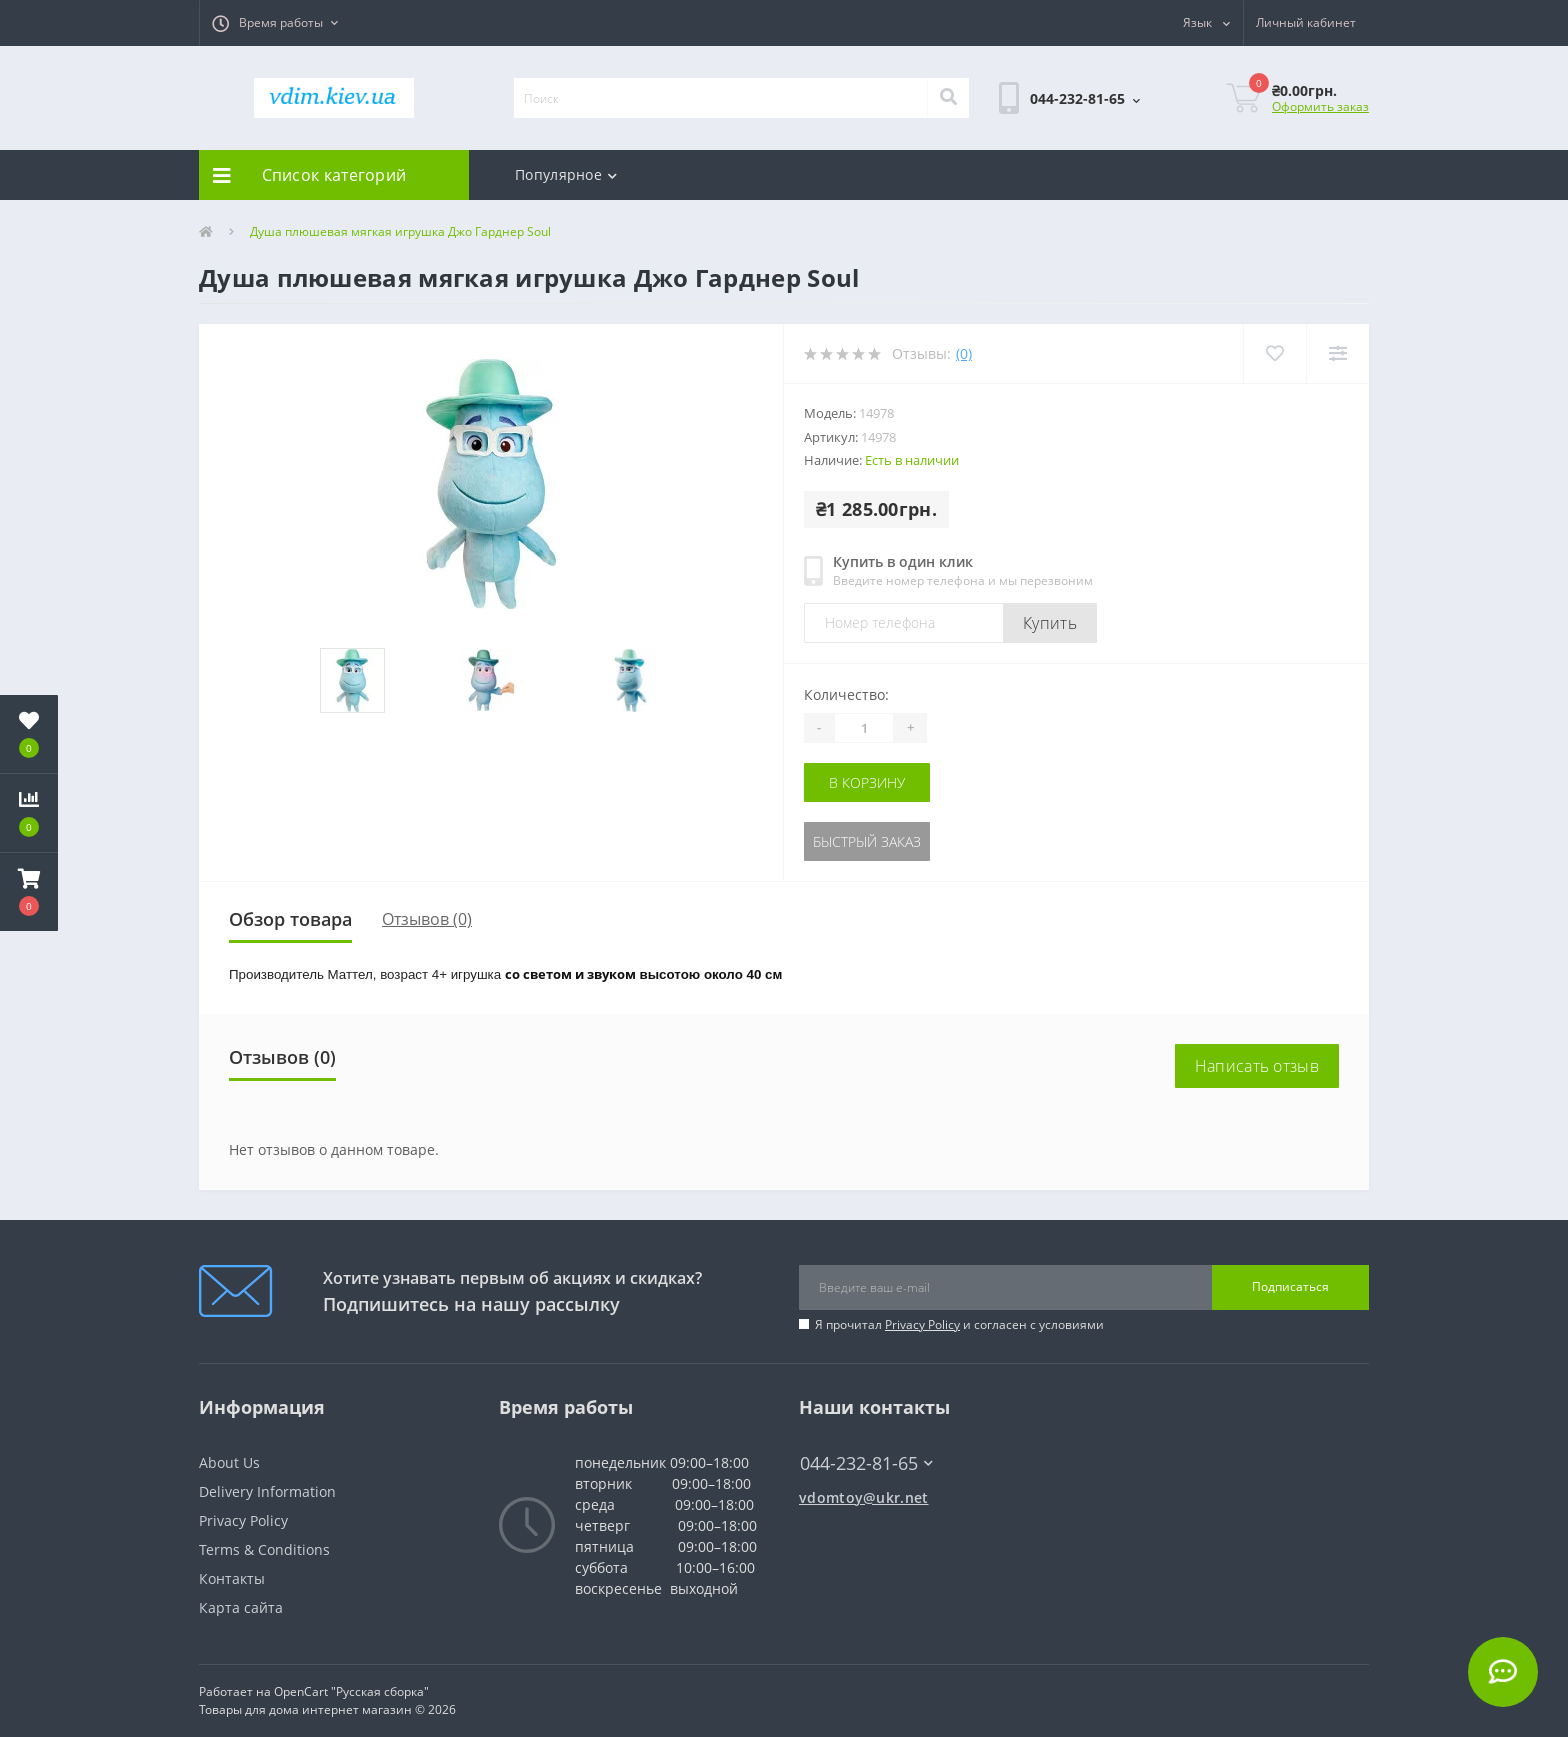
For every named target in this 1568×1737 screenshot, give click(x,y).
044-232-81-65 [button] (866, 1463)
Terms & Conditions (264, 1549)
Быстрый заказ (867, 841)
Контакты (232, 1578)
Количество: (846, 694)
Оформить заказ (1320, 106)
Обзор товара (290, 919)
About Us (229, 1462)
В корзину (867, 782)
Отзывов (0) (427, 919)
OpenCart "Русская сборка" (351, 1691)
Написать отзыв (1257, 1066)
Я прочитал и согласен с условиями (959, 1324)
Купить (1050, 623)
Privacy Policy (922, 1324)
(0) (964, 353)
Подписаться (1290, 1286)
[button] (275, 23)
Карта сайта (241, 1607)
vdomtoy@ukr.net (864, 1497)
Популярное (566, 174)
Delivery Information (267, 1491)
